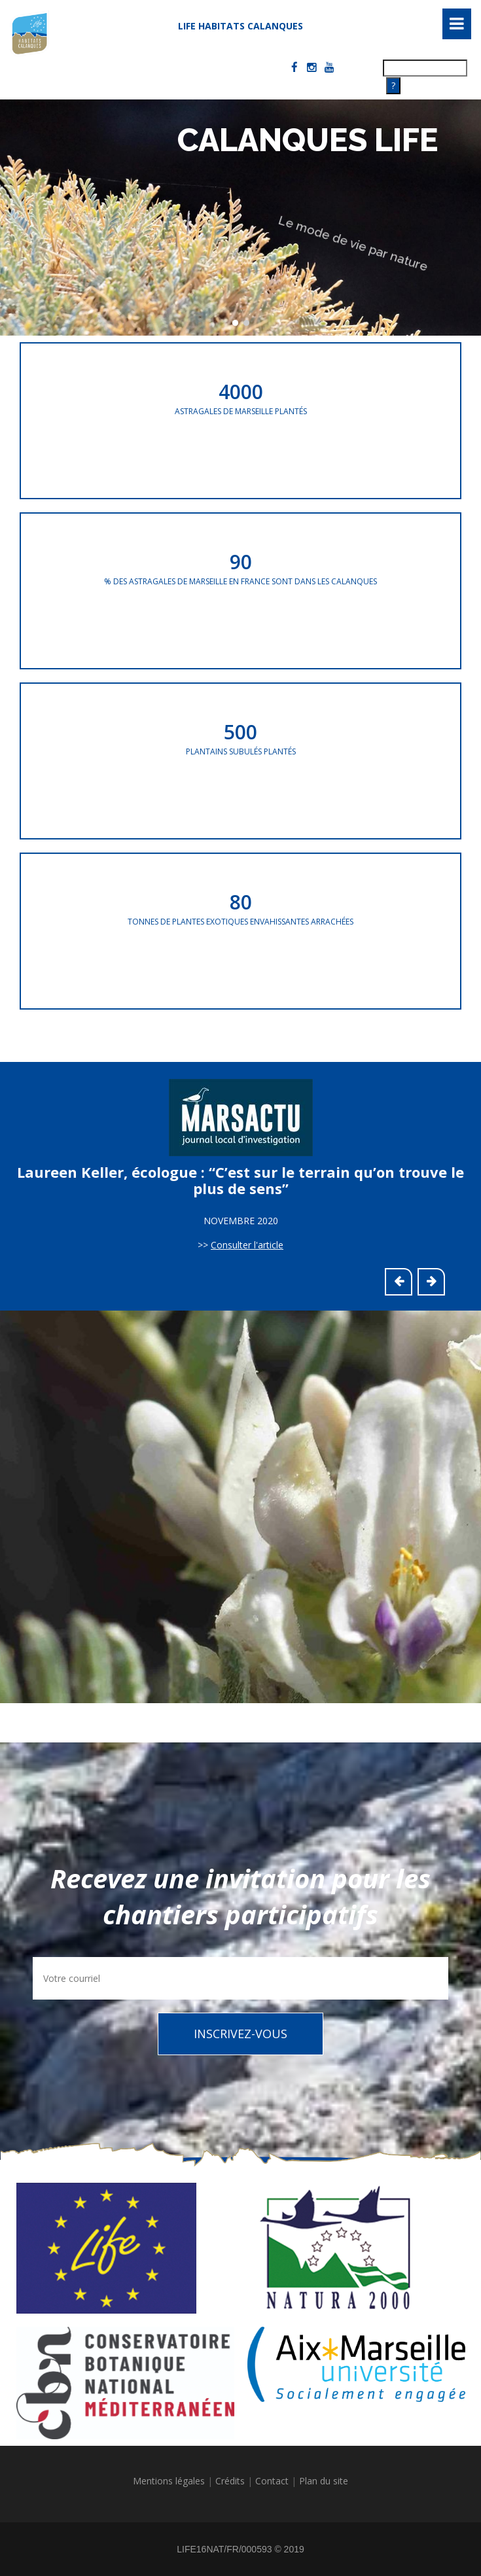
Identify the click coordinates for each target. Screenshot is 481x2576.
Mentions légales (169, 2481)
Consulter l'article (247, 1245)
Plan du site (323, 2481)
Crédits (230, 2481)
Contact (272, 2481)
